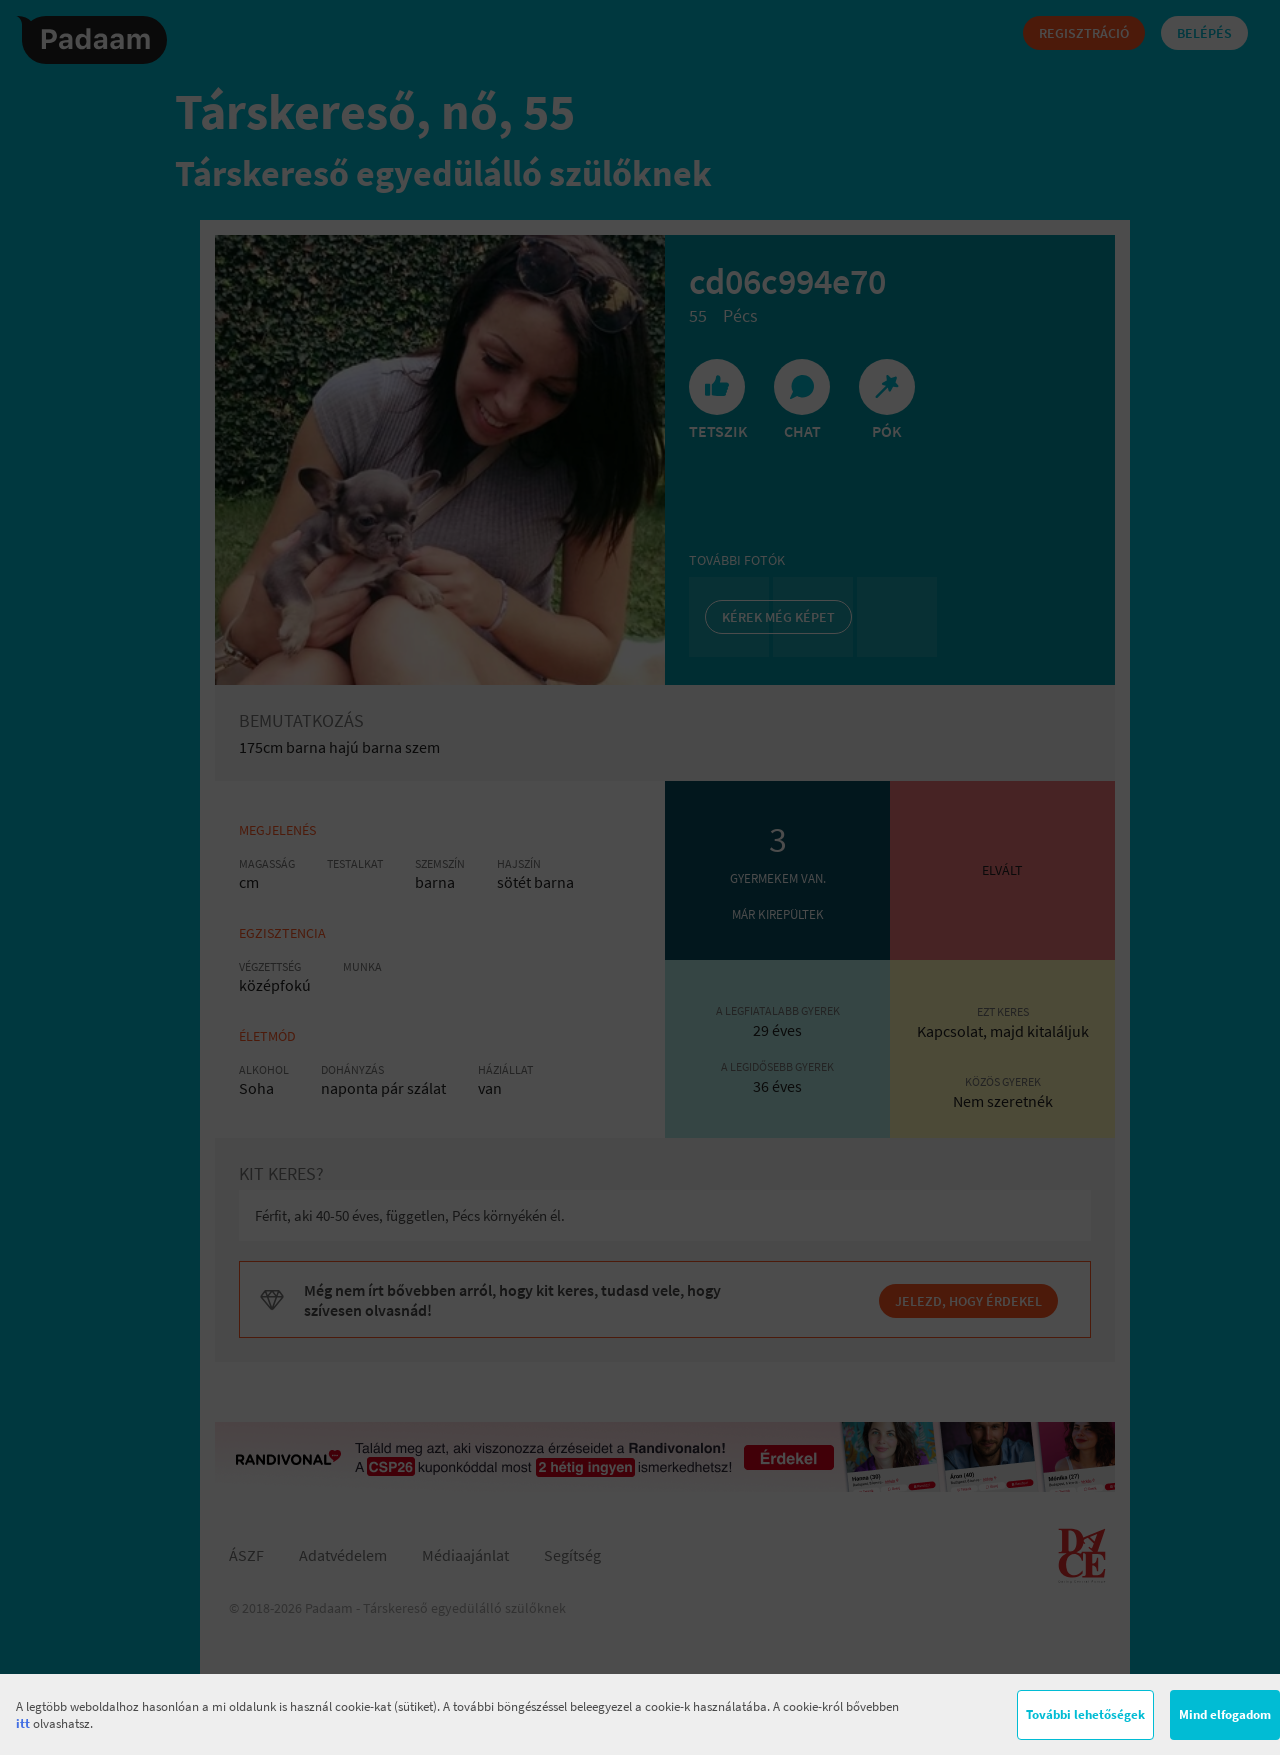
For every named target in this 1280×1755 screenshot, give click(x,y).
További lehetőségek (1085, 1714)
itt (23, 1723)
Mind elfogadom (1225, 1714)
